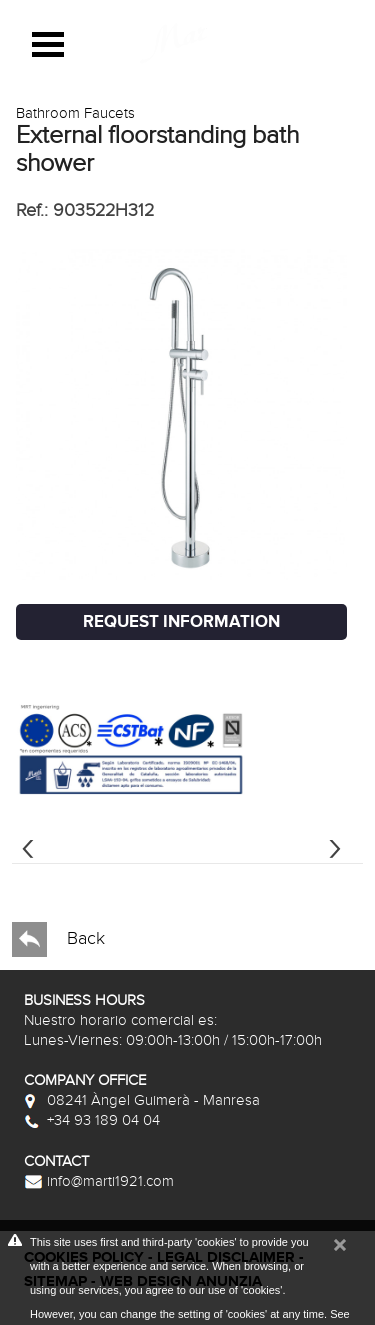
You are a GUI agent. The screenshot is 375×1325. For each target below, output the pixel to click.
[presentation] (28, 846)
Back (58, 939)
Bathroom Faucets (75, 113)
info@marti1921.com (99, 1181)
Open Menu (48, 44)
